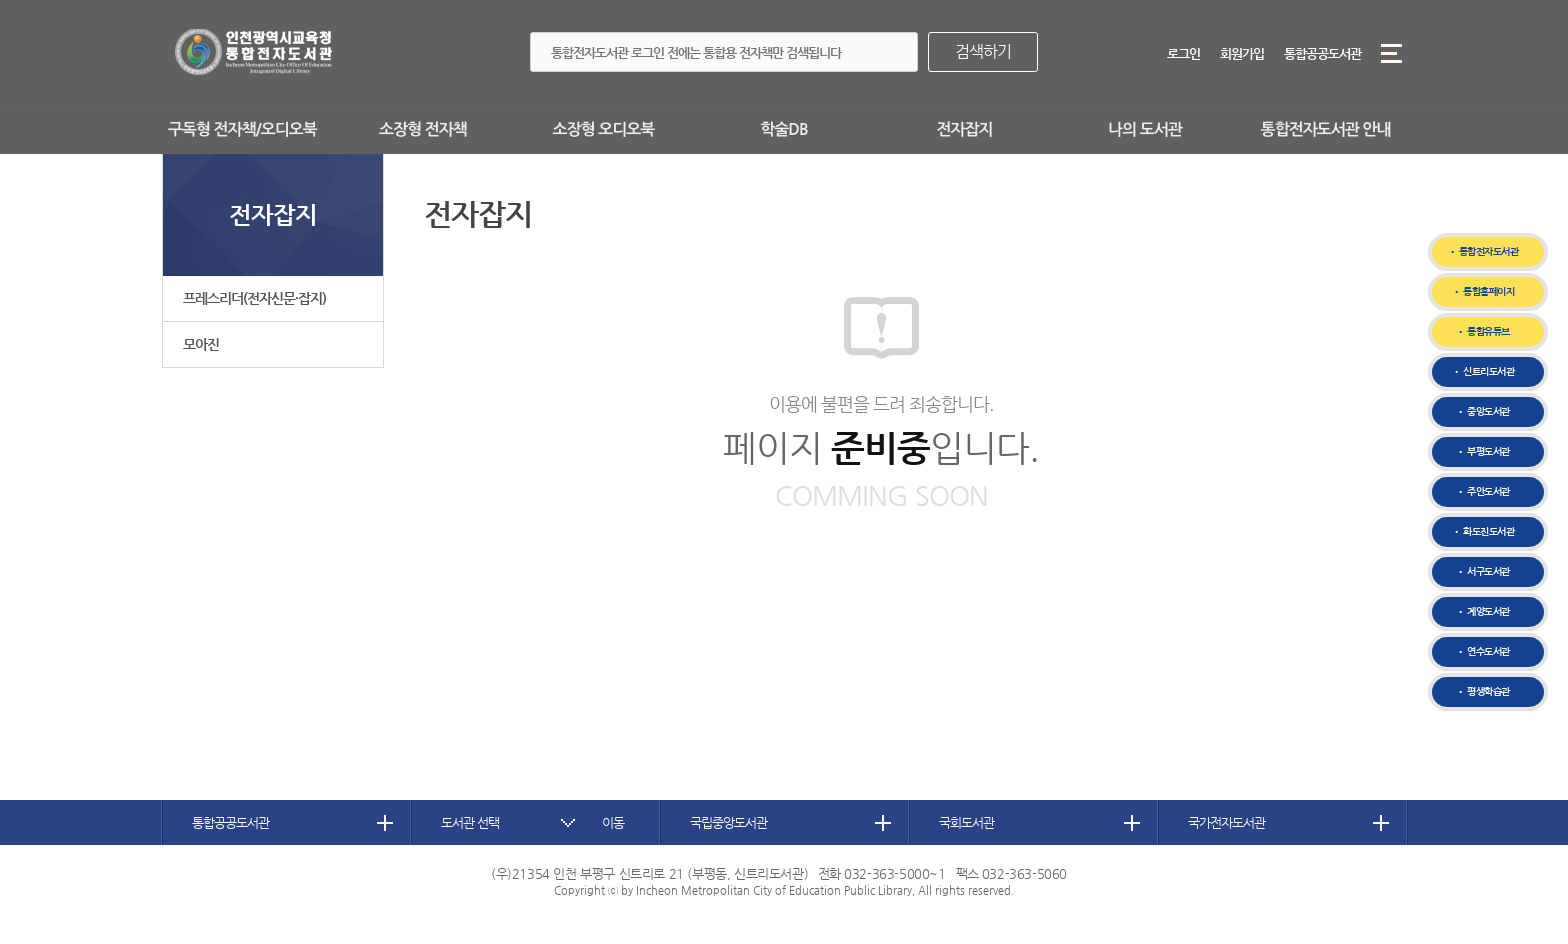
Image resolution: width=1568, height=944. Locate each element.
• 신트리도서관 (1483, 371)
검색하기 (983, 51)
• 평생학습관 (1483, 691)
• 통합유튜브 (1483, 331)
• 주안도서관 (1483, 491)
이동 (613, 822)
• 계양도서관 (1483, 611)
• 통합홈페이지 (1483, 291)
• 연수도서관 (1483, 651)
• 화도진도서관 (1483, 531)
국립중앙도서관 (728, 822)
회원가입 (1242, 53)
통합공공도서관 (1322, 53)
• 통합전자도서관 (1483, 251)
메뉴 (1391, 53)
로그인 (1183, 53)
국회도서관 (966, 822)
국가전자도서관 (1226, 822)
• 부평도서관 (1483, 451)
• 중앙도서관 (1483, 411)
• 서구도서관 (1483, 571)
